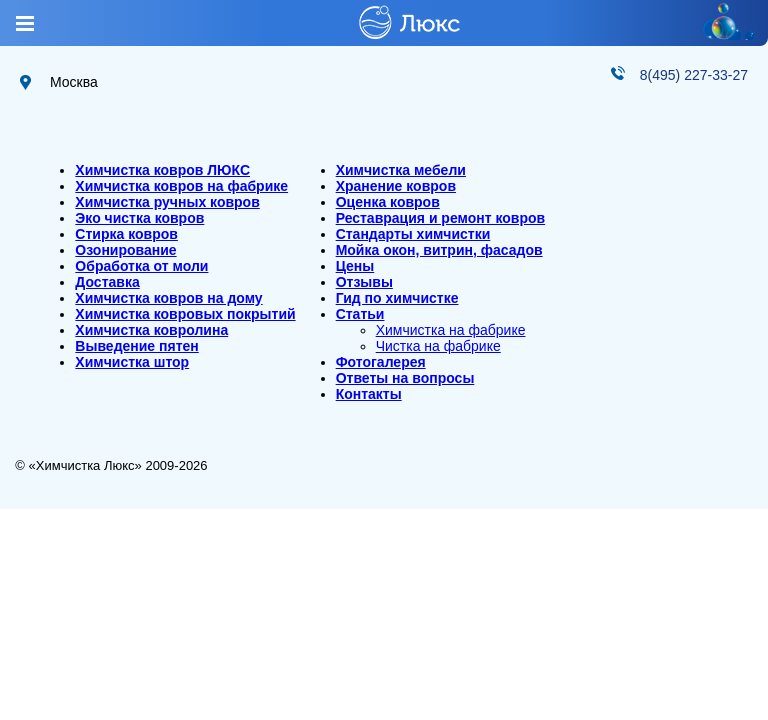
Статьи (360, 314)
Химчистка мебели (401, 170)
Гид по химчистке (397, 298)
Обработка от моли (141, 266)
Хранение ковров (396, 186)
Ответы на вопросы (405, 378)
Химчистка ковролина (151, 330)
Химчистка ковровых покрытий (185, 314)
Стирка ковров (126, 234)
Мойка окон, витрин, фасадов (439, 250)
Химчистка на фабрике (451, 330)
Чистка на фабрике (438, 346)
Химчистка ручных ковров (167, 202)
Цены (355, 266)
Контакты (369, 394)
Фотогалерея (381, 362)
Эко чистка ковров (139, 218)
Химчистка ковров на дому (168, 298)
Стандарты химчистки (413, 234)
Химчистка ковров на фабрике (181, 186)
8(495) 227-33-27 (694, 75)
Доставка (107, 282)
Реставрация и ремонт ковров (441, 218)
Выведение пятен (136, 346)
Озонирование (125, 250)
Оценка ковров (388, 202)
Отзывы (364, 282)
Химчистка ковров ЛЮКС (162, 170)
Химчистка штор (132, 362)
